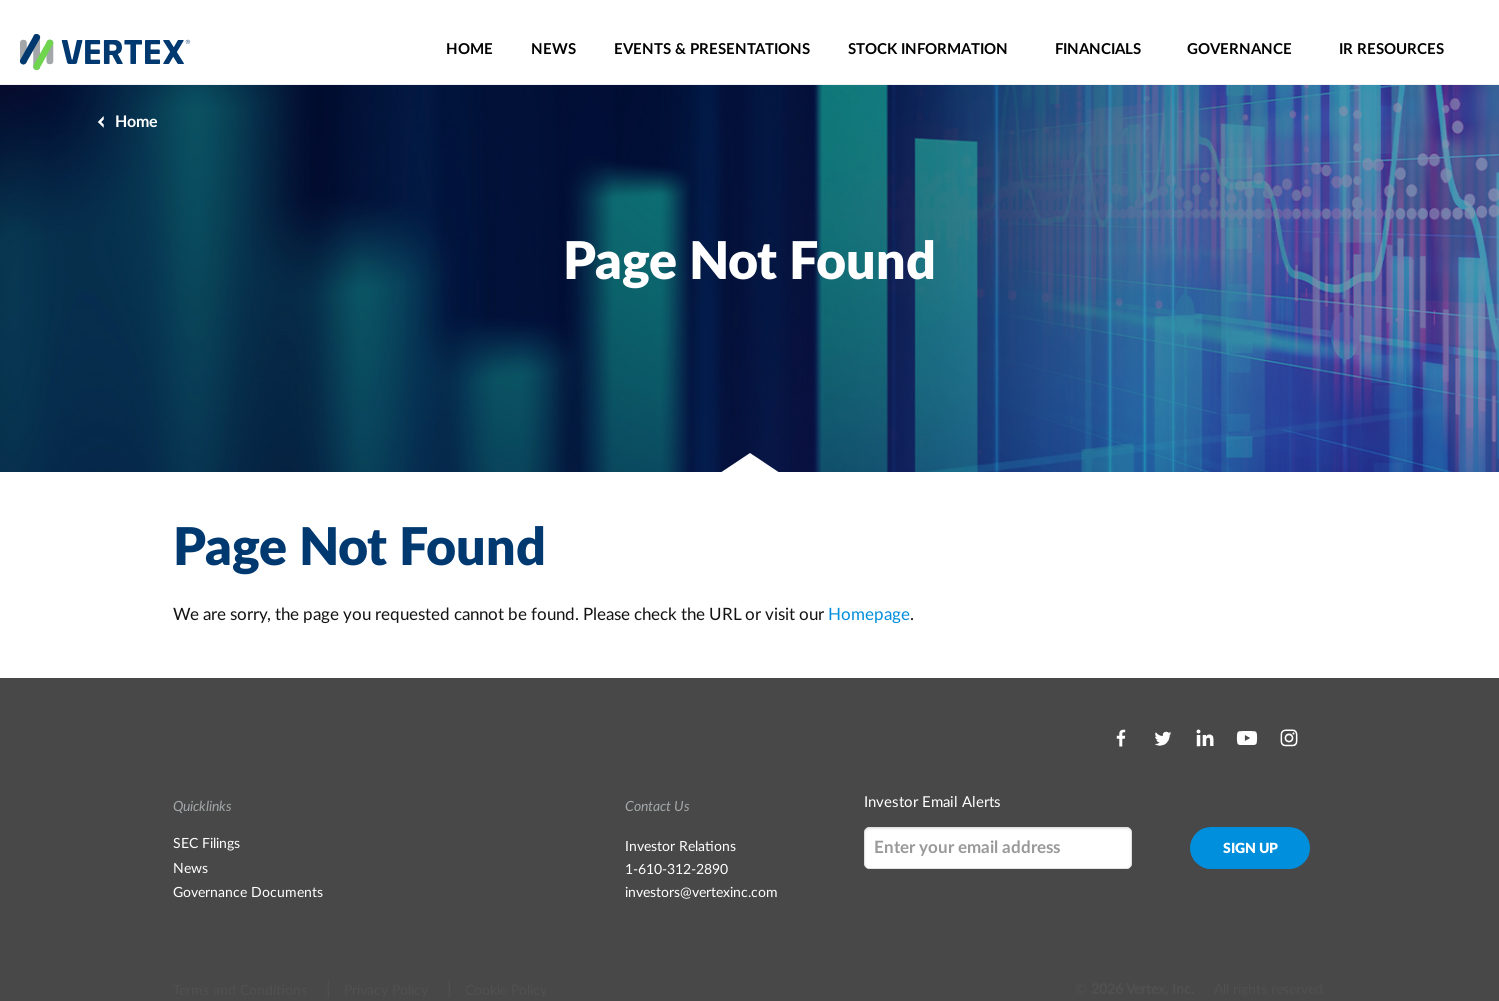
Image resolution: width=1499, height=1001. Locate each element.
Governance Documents (248, 893)
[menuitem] (469, 49)
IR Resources (1391, 49)
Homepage (869, 614)
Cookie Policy (506, 953)
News (553, 49)
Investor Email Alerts (932, 802)
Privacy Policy (386, 953)
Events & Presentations (712, 49)
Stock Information (928, 49)
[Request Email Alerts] (998, 848)
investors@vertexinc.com (701, 893)
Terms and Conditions (240, 953)
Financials (1098, 49)
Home (469, 49)
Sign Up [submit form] (1250, 849)
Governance (1239, 49)
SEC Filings (206, 844)
